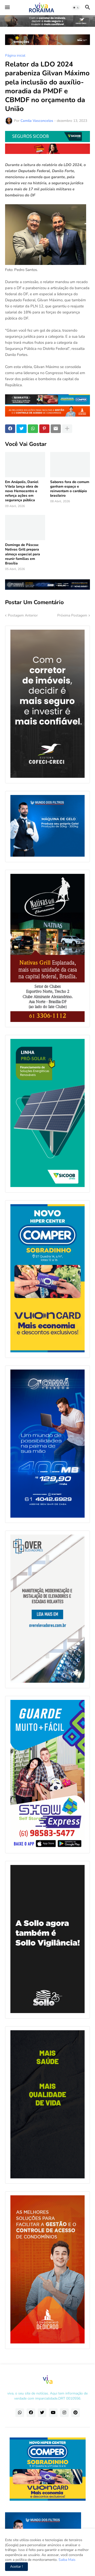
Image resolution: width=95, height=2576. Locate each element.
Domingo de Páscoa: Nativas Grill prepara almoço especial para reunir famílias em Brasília (22, 554)
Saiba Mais (66, 2559)
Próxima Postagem (72, 615)
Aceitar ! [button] (16, 2566)
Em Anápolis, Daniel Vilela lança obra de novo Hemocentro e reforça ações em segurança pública (21, 491)
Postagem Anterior (23, 615)
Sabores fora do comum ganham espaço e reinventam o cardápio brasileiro (69, 489)
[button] (7, 7)
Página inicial (15, 55)
